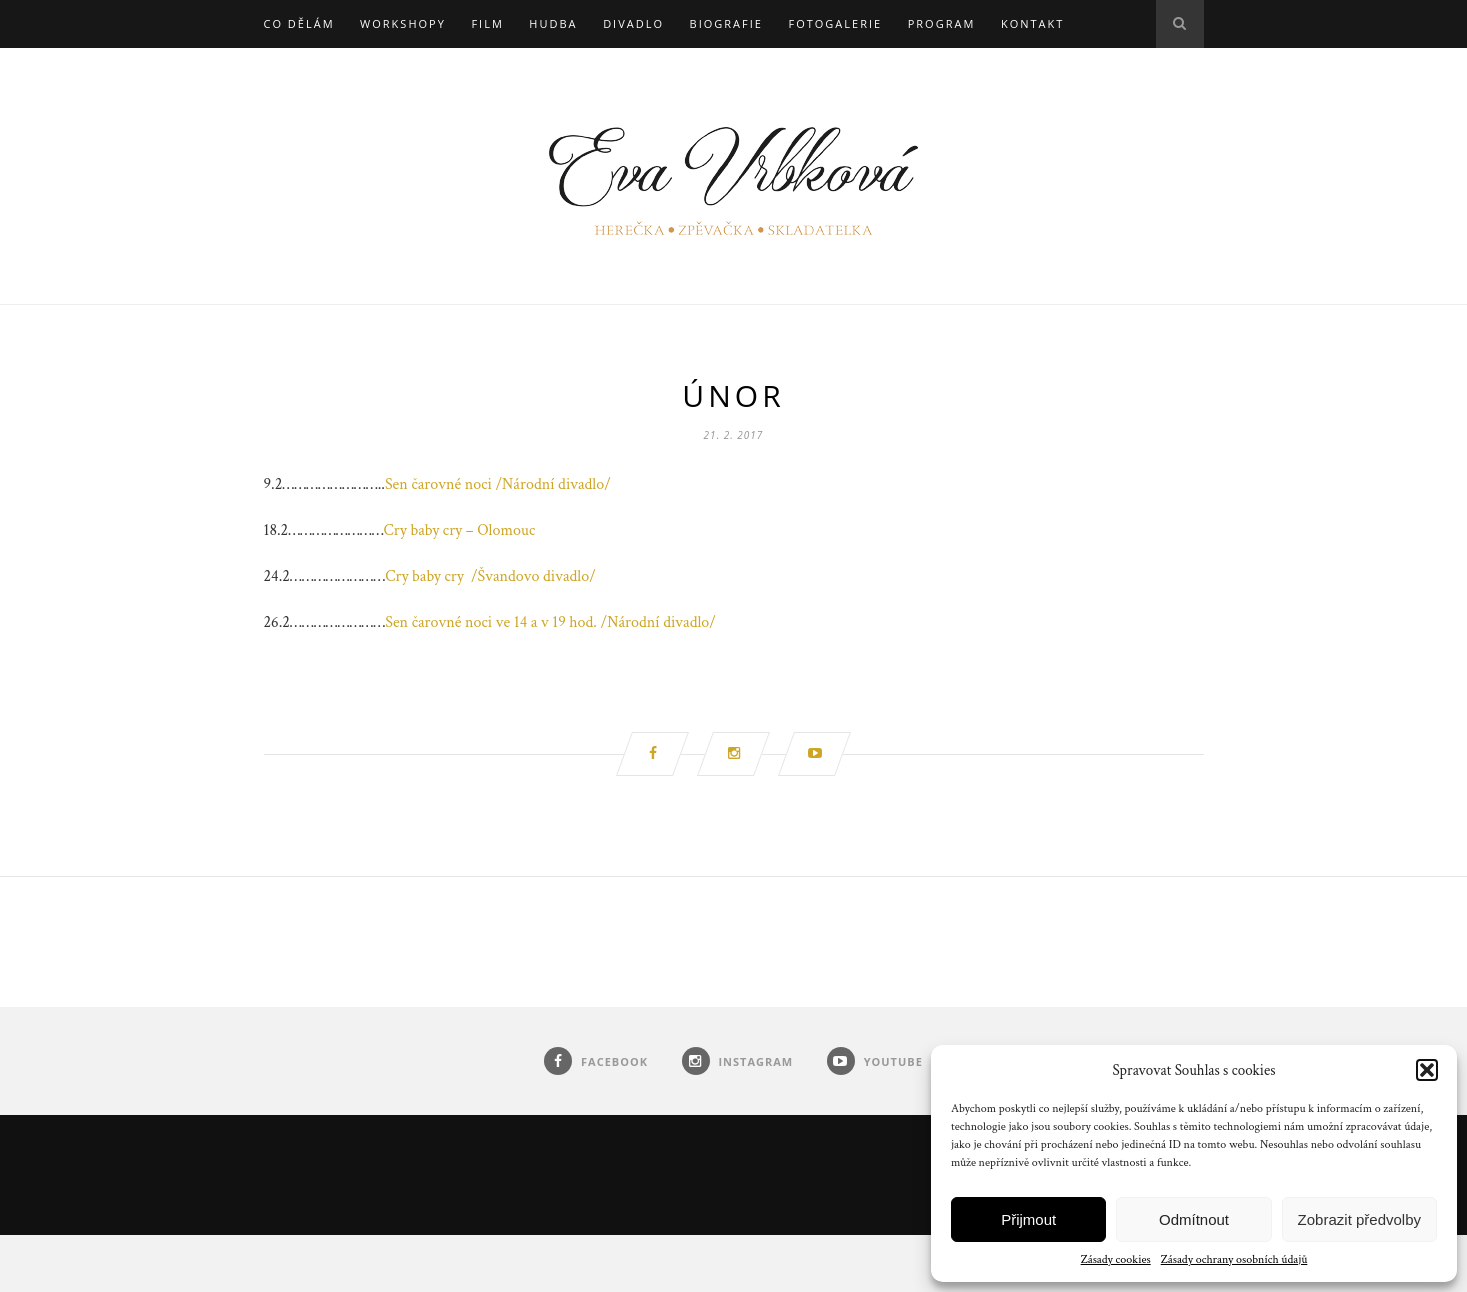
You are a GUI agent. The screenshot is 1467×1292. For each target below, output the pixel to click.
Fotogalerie (835, 23)
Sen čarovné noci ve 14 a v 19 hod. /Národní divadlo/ (550, 622)
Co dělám (299, 23)
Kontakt (1032, 23)
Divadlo (633, 23)
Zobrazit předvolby (1359, 1219)
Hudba (553, 23)
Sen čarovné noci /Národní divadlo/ (498, 484)
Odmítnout (1194, 1219)
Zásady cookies (1116, 1259)
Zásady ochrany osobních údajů (1234, 1259)
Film (487, 23)
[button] (1427, 1070)
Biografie (726, 23)
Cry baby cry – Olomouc (460, 530)
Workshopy (403, 23)
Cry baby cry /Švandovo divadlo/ (490, 576)
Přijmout (1028, 1219)
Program (942, 23)
